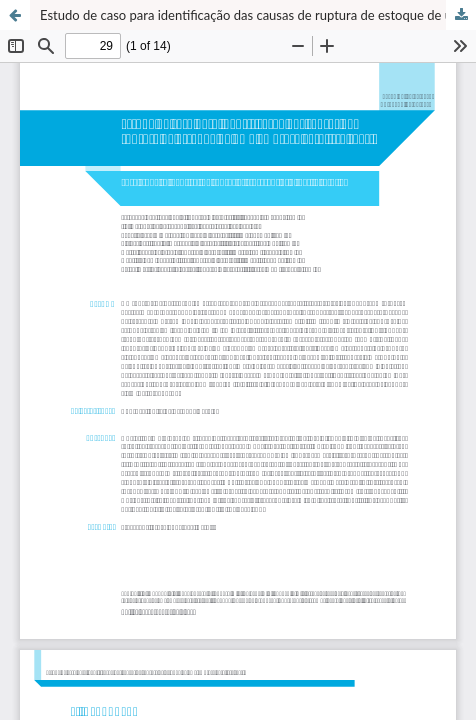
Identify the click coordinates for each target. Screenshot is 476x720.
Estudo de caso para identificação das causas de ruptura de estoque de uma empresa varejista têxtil (258, 15)
